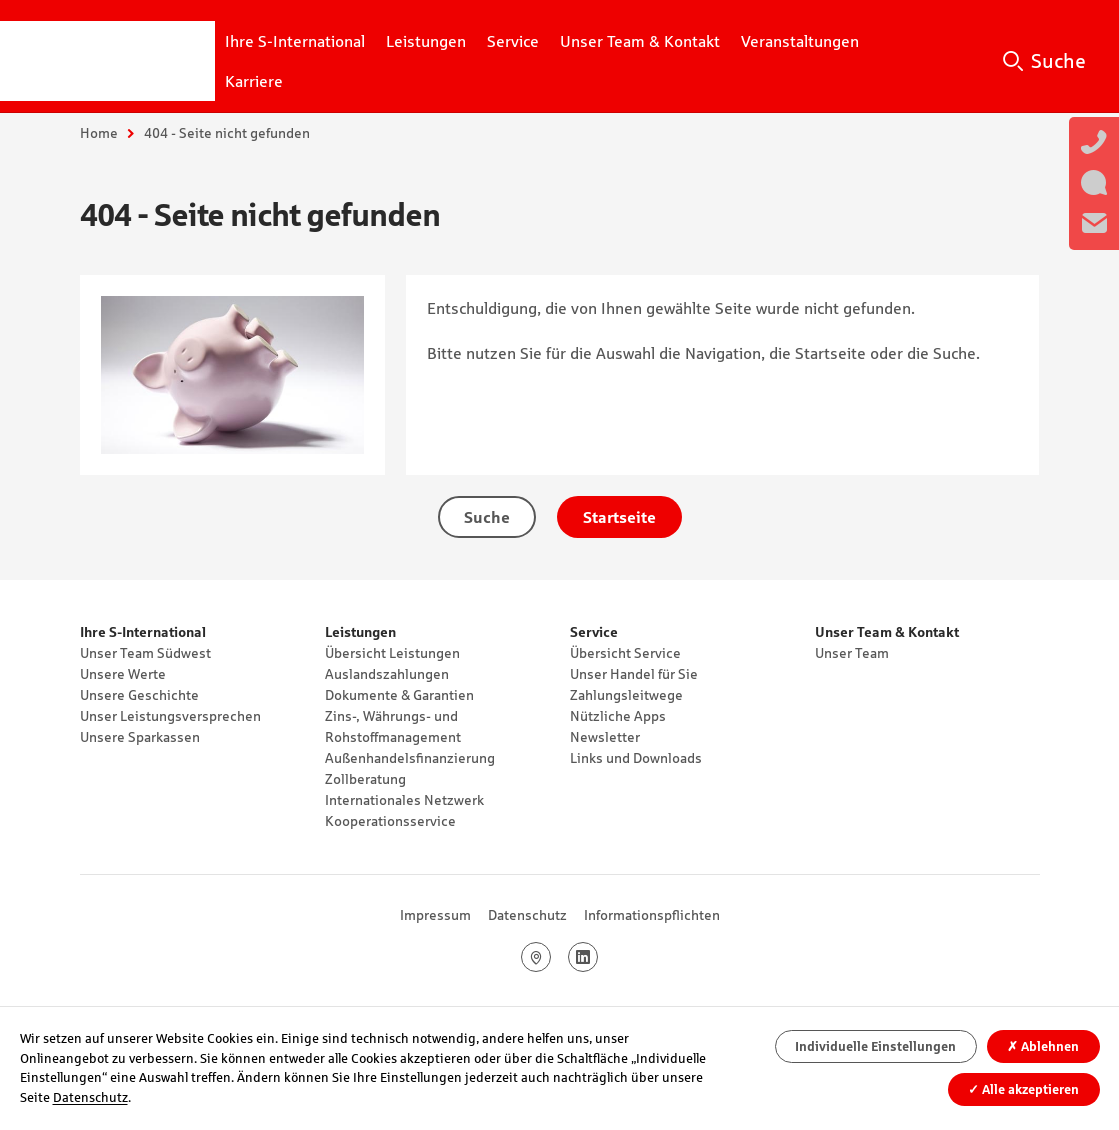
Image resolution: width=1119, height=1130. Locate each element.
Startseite (619, 517)
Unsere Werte (123, 674)
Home (99, 133)
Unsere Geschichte (139, 695)
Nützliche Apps (618, 716)
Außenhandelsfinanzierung (410, 758)
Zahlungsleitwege (626, 695)
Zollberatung (365, 779)
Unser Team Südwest (145, 653)
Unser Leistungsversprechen (170, 716)
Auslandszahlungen (387, 674)
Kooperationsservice (390, 821)
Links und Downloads (636, 758)
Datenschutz (527, 915)
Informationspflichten (652, 915)
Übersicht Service (625, 653)
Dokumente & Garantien (399, 695)
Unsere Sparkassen (140, 737)
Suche (1058, 61)
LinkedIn (597, 957)
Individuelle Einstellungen (875, 1046)
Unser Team (852, 653)
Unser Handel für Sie (634, 674)
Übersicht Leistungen (392, 653)
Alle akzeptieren (1023, 1089)
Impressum (435, 915)
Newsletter (605, 737)
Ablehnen (1043, 1046)
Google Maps (550, 957)
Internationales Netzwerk (404, 800)
